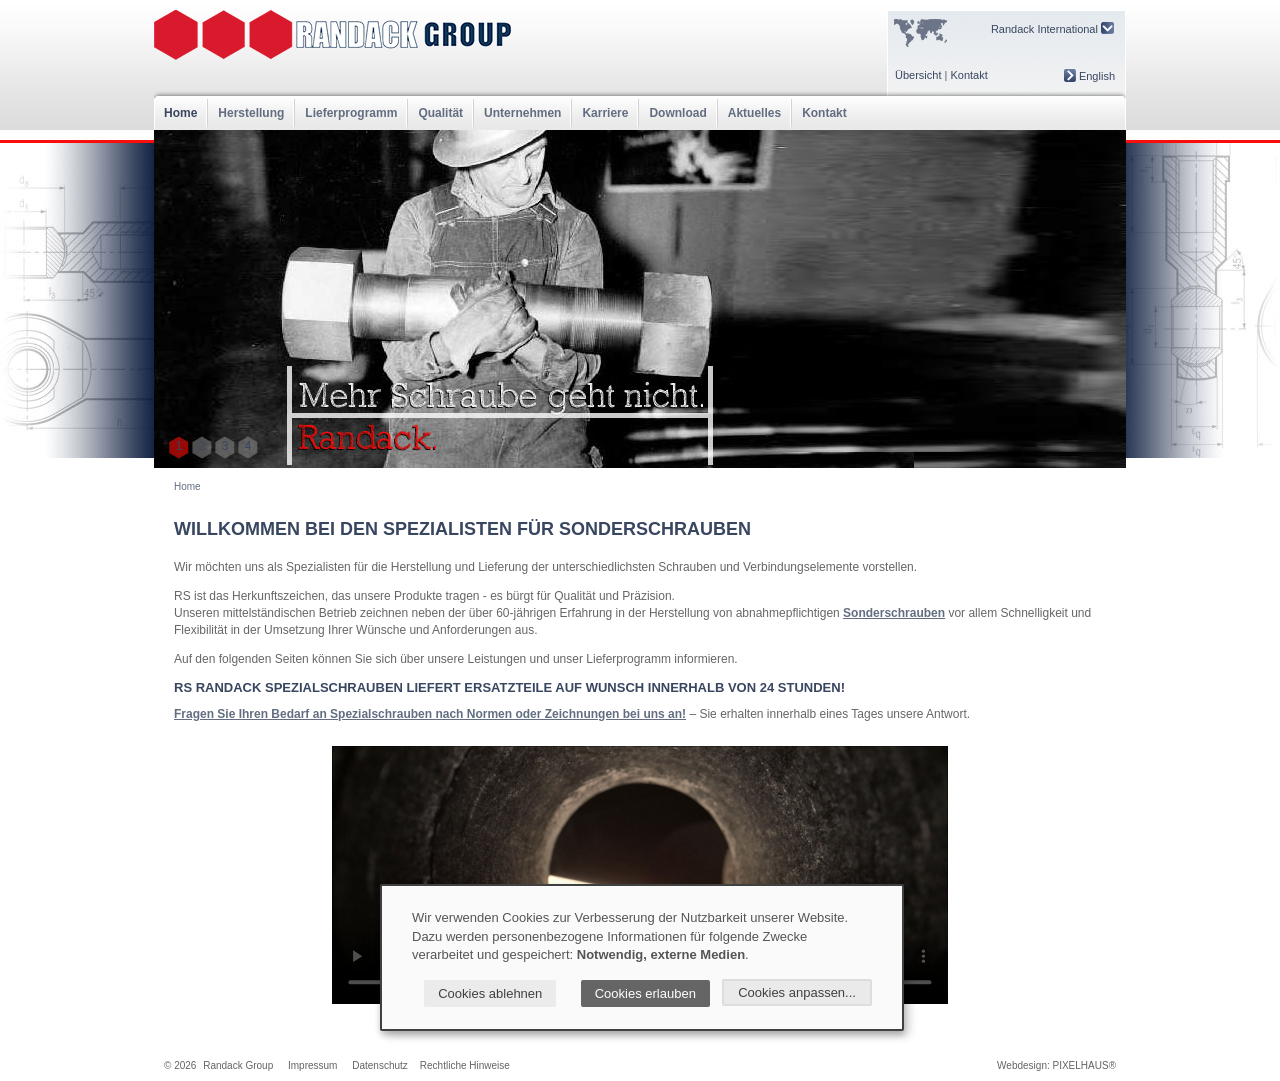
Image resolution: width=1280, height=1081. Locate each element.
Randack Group (238, 1065)
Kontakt (968, 75)
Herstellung (251, 113)
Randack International (1052, 28)
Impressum (312, 1065)
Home (180, 113)
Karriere (605, 113)
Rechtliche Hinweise (465, 1065)
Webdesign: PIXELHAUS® (1056, 1065)
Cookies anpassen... (797, 992)
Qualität (440, 113)
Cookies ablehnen (490, 993)
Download (677, 113)
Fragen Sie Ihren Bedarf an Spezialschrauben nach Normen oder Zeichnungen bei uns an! (430, 714)
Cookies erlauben (645, 993)
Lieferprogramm (351, 113)
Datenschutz (380, 1065)
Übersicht (918, 75)
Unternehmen (522, 113)
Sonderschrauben (894, 613)
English (1089, 76)
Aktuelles (754, 113)
